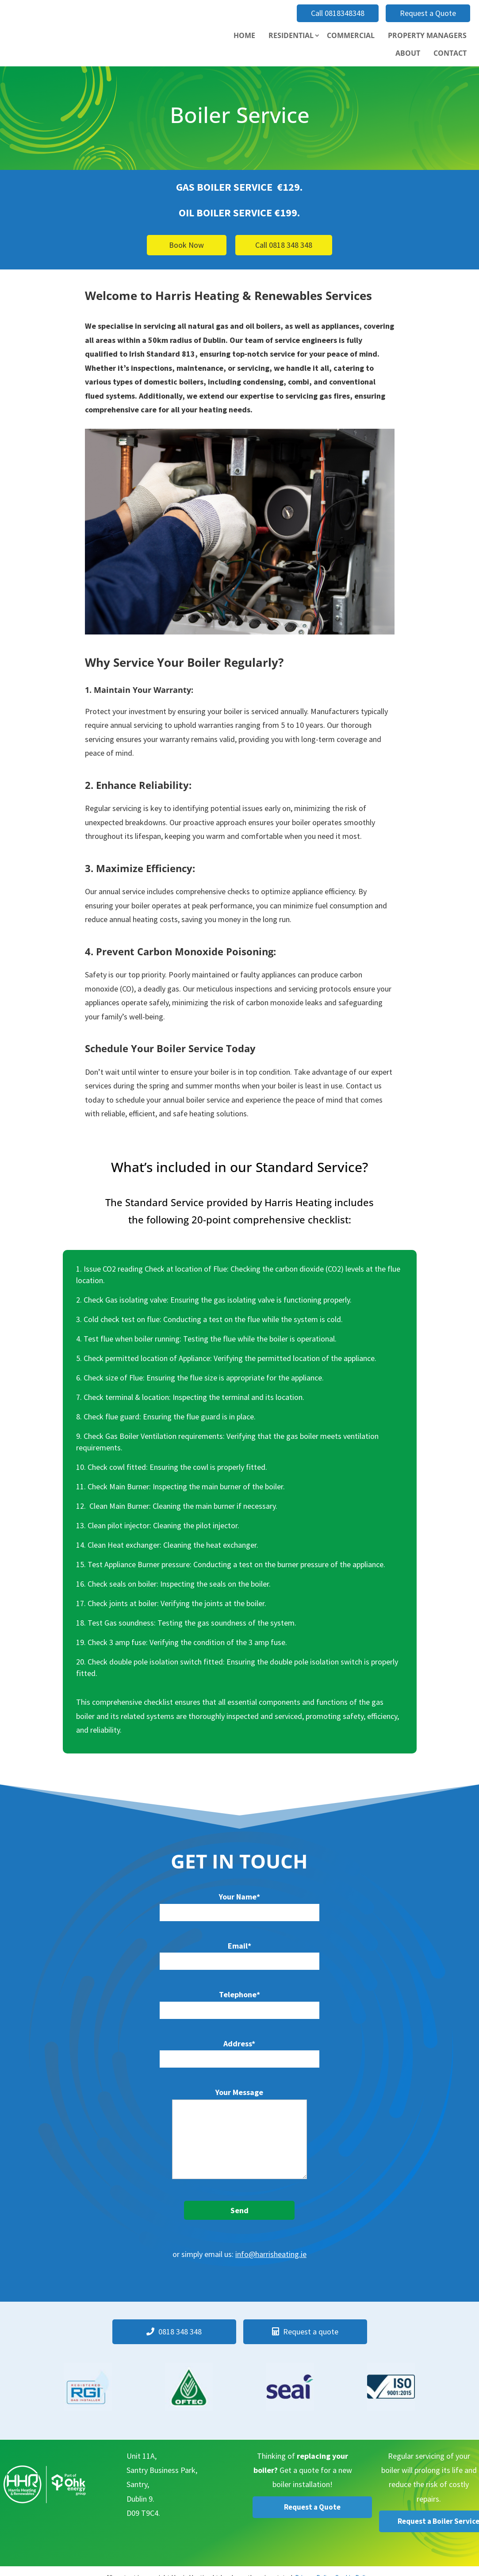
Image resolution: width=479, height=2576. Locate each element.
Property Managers (427, 35)
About (407, 53)
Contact (450, 53)
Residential (291, 35)
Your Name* (239, 1904)
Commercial (351, 35)
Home (244, 35)
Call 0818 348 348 (283, 245)
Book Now (186, 245)
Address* (239, 2051)
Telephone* (239, 2002)
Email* (239, 1953)
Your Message (239, 2134)
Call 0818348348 (337, 13)
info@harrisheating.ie (271, 2254)
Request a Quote (428, 13)
